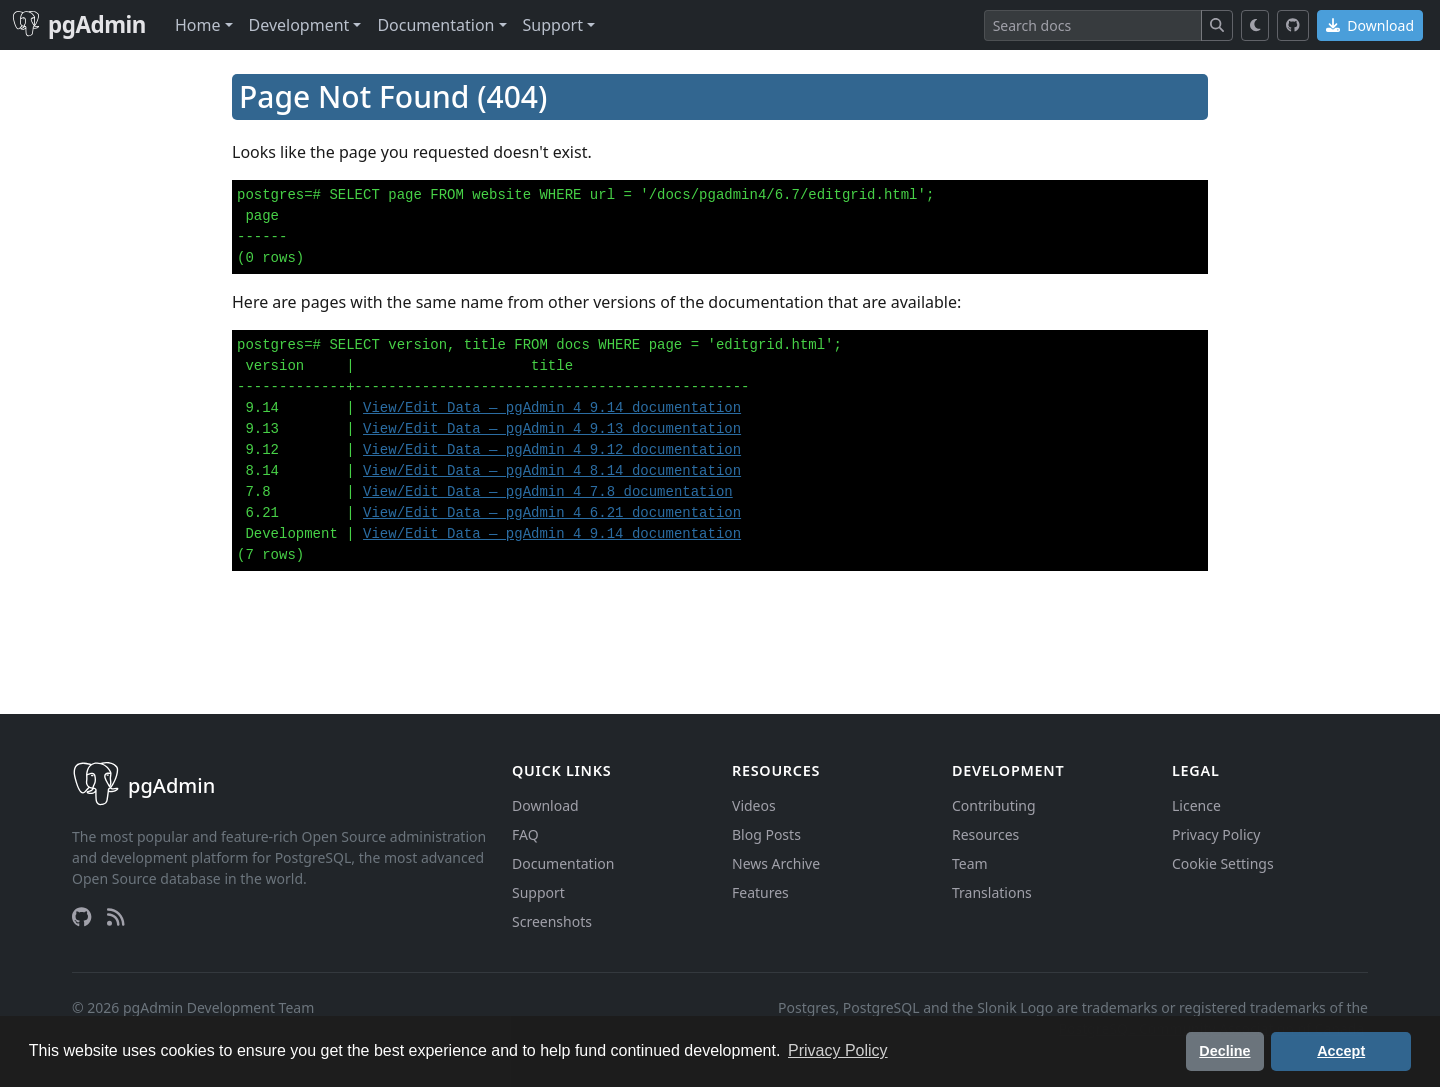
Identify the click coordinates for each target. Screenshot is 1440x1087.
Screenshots (552, 921)
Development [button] (299, 25)
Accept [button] (1341, 1051)
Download (1370, 25)
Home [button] (198, 25)
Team (970, 863)
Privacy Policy (1216, 834)
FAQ (525, 834)
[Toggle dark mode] (1255, 25)
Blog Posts (766, 834)
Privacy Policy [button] (838, 1050)
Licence (1196, 805)
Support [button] (553, 25)
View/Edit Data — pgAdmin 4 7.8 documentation (548, 492)
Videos (754, 805)
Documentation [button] (435, 25)
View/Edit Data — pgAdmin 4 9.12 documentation (552, 450)
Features (760, 892)
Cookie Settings (1223, 863)
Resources (985, 834)
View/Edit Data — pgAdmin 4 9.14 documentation (552, 408)
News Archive (776, 863)
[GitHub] (1293, 25)
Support (538, 892)
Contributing (994, 805)
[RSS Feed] (116, 917)
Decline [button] (1224, 1051)
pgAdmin (79, 24)
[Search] (1093, 25)
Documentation (563, 863)
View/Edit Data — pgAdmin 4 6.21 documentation (552, 513)
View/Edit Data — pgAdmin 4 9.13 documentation (552, 429)
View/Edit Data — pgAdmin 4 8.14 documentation (552, 471)
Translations (992, 892)
